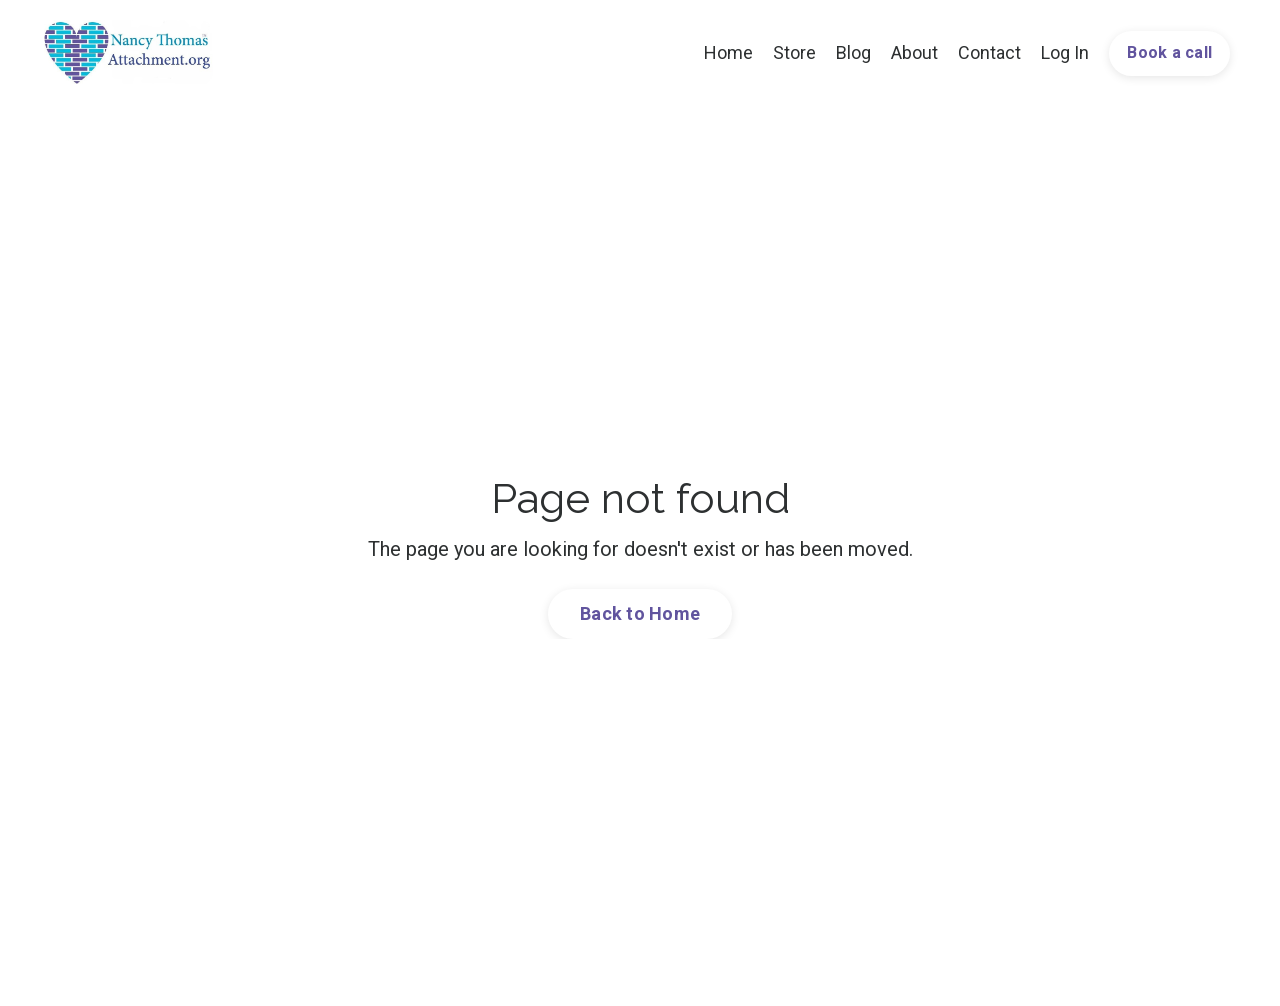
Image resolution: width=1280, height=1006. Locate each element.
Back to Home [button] (640, 613)
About (914, 52)
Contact (989, 52)
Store (794, 52)
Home (728, 52)
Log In (1065, 52)
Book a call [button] (1169, 52)
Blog (853, 52)
